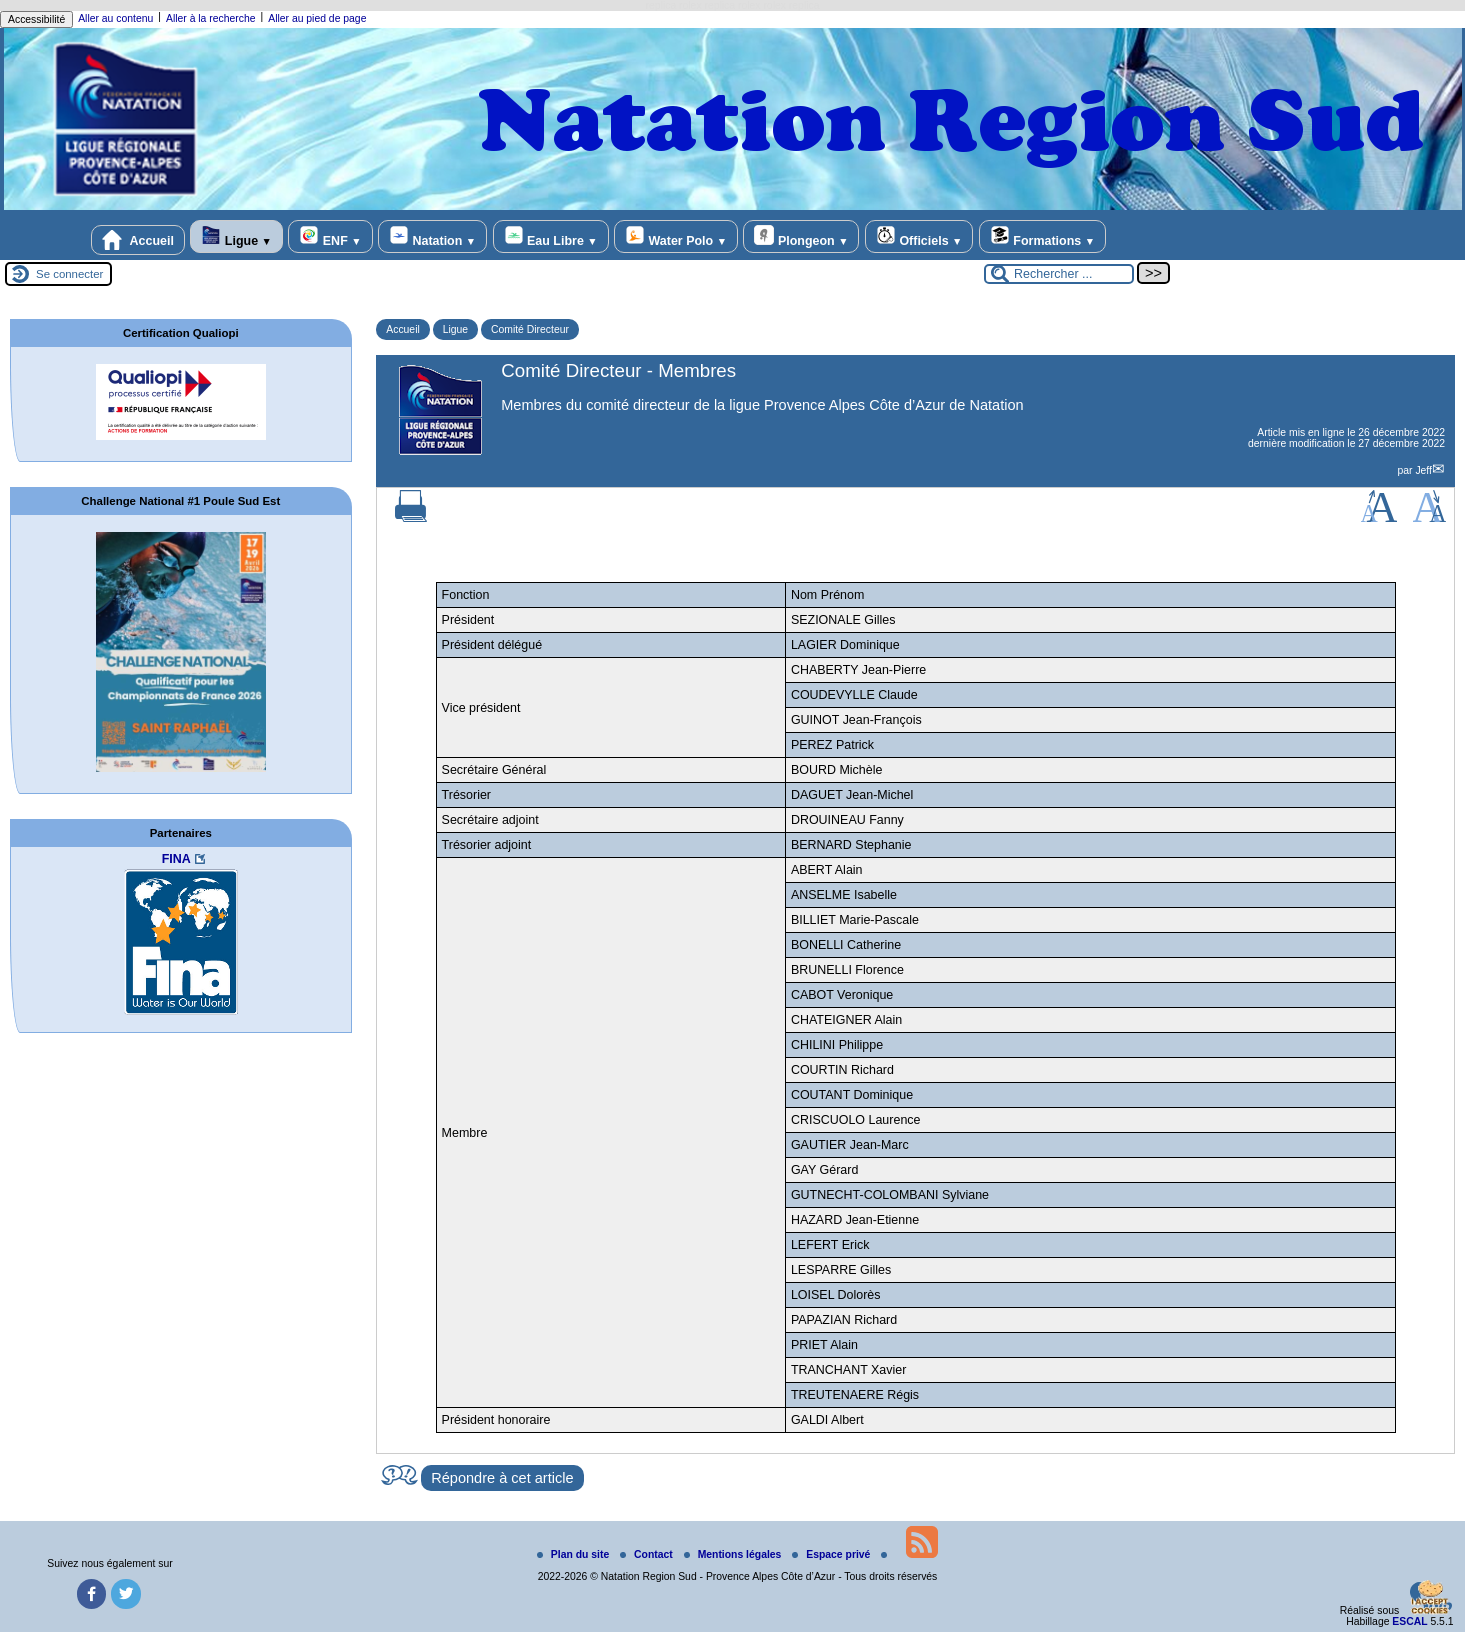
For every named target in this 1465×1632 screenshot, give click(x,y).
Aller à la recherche (211, 18)
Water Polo (676, 236)
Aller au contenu (115, 18)
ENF (330, 236)
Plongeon (801, 236)
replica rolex (674, 5)
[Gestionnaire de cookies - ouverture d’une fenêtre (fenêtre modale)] (1430, 1599)
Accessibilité (36, 19)
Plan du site (574, 1554)
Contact (648, 1554)
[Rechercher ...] (1059, 274)
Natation (432, 236)
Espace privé (832, 1554)
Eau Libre (551, 236)
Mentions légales (734, 1554)
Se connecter (69, 274)
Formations (1042, 236)
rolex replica (791, 5)
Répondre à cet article (502, 1478)
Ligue (236, 236)
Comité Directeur (530, 329)
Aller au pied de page (317, 18)
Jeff (1423, 470)
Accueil (138, 240)
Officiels (919, 236)
